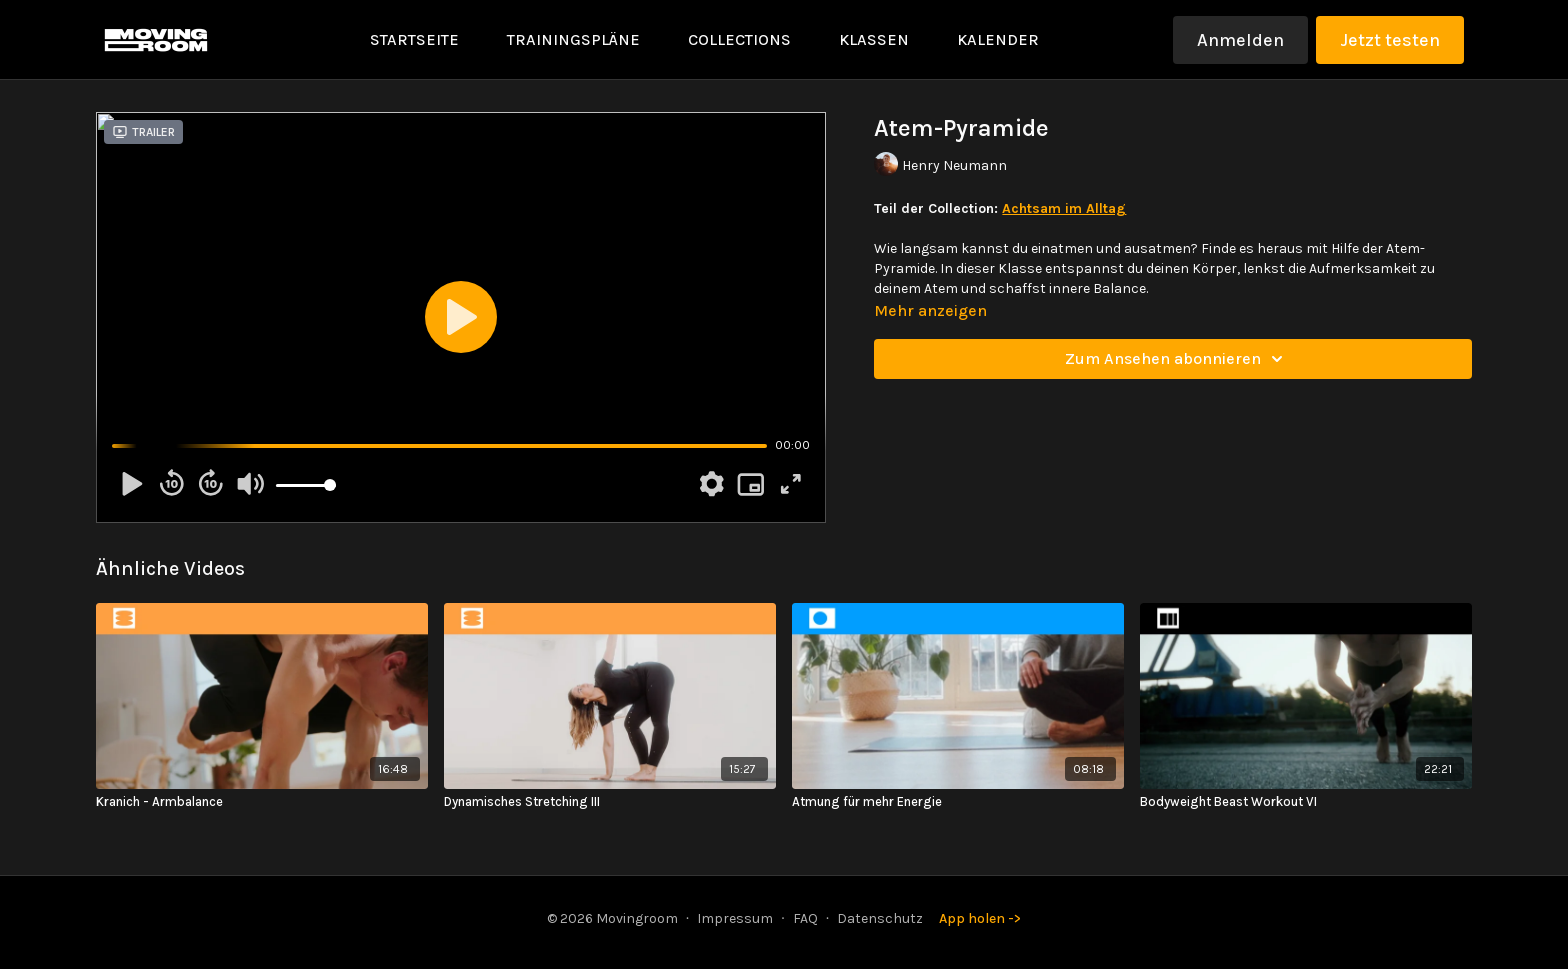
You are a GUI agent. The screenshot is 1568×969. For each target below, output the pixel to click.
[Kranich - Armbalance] (262, 802)
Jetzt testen (1390, 40)
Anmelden (1240, 40)
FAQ (805, 918)
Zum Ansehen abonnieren (1177, 359)
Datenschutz (880, 918)
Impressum (735, 918)
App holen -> (980, 918)
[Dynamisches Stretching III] (610, 802)
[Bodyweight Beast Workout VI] (1306, 802)
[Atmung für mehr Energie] (958, 802)
